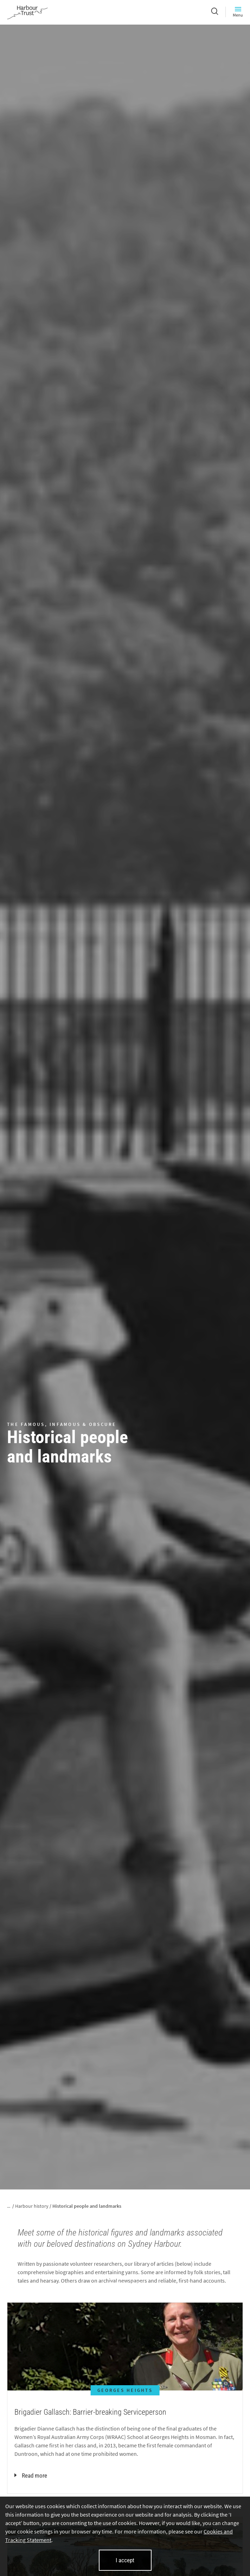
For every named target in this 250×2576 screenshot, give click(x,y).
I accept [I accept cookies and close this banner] (125, 2560)
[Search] (214, 12)
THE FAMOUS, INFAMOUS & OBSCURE (61, 1424)
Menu (238, 12)
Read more (30, 2475)
